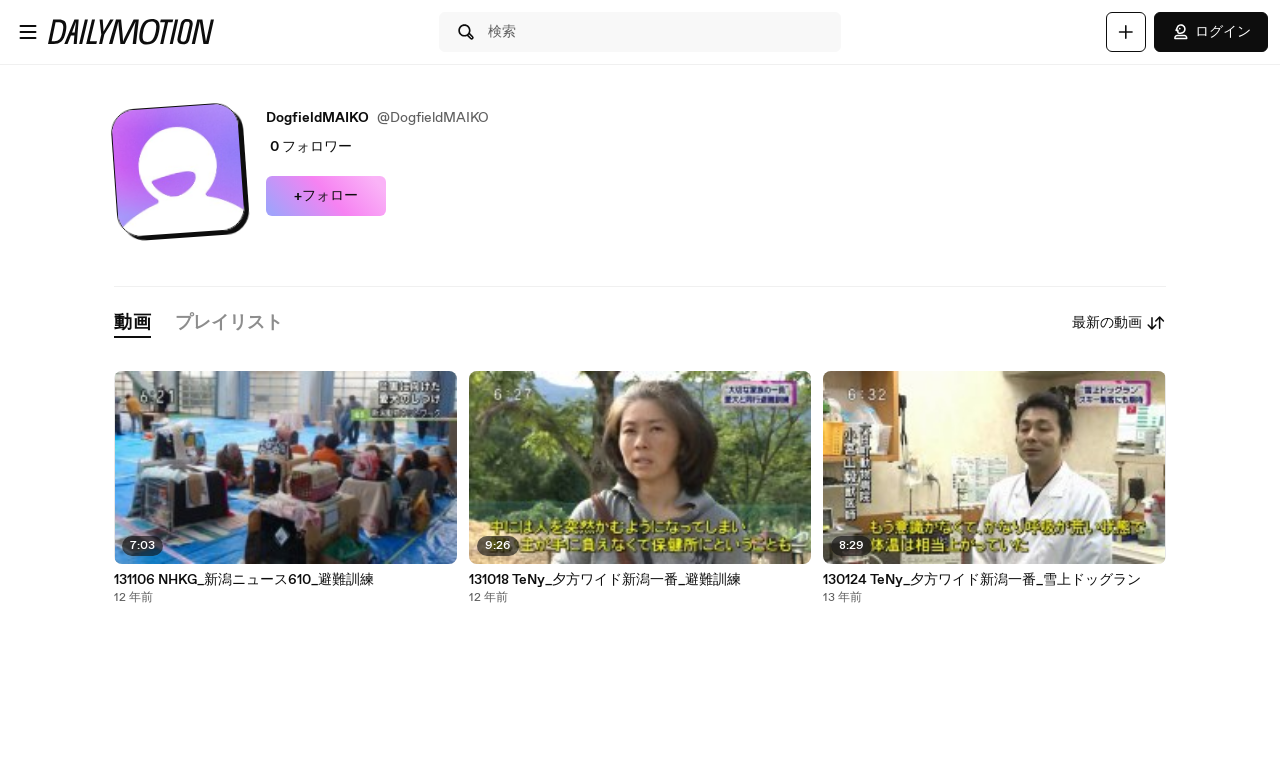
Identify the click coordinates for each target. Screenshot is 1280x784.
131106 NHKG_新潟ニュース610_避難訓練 (244, 580)
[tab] (132, 323)
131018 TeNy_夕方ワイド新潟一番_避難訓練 (605, 580)
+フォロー (326, 196)
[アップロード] (1126, 32)
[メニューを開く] (28, 32)
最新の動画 (1119, 323)
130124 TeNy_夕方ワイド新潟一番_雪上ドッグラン (982, 580)
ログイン (1211, 32)
